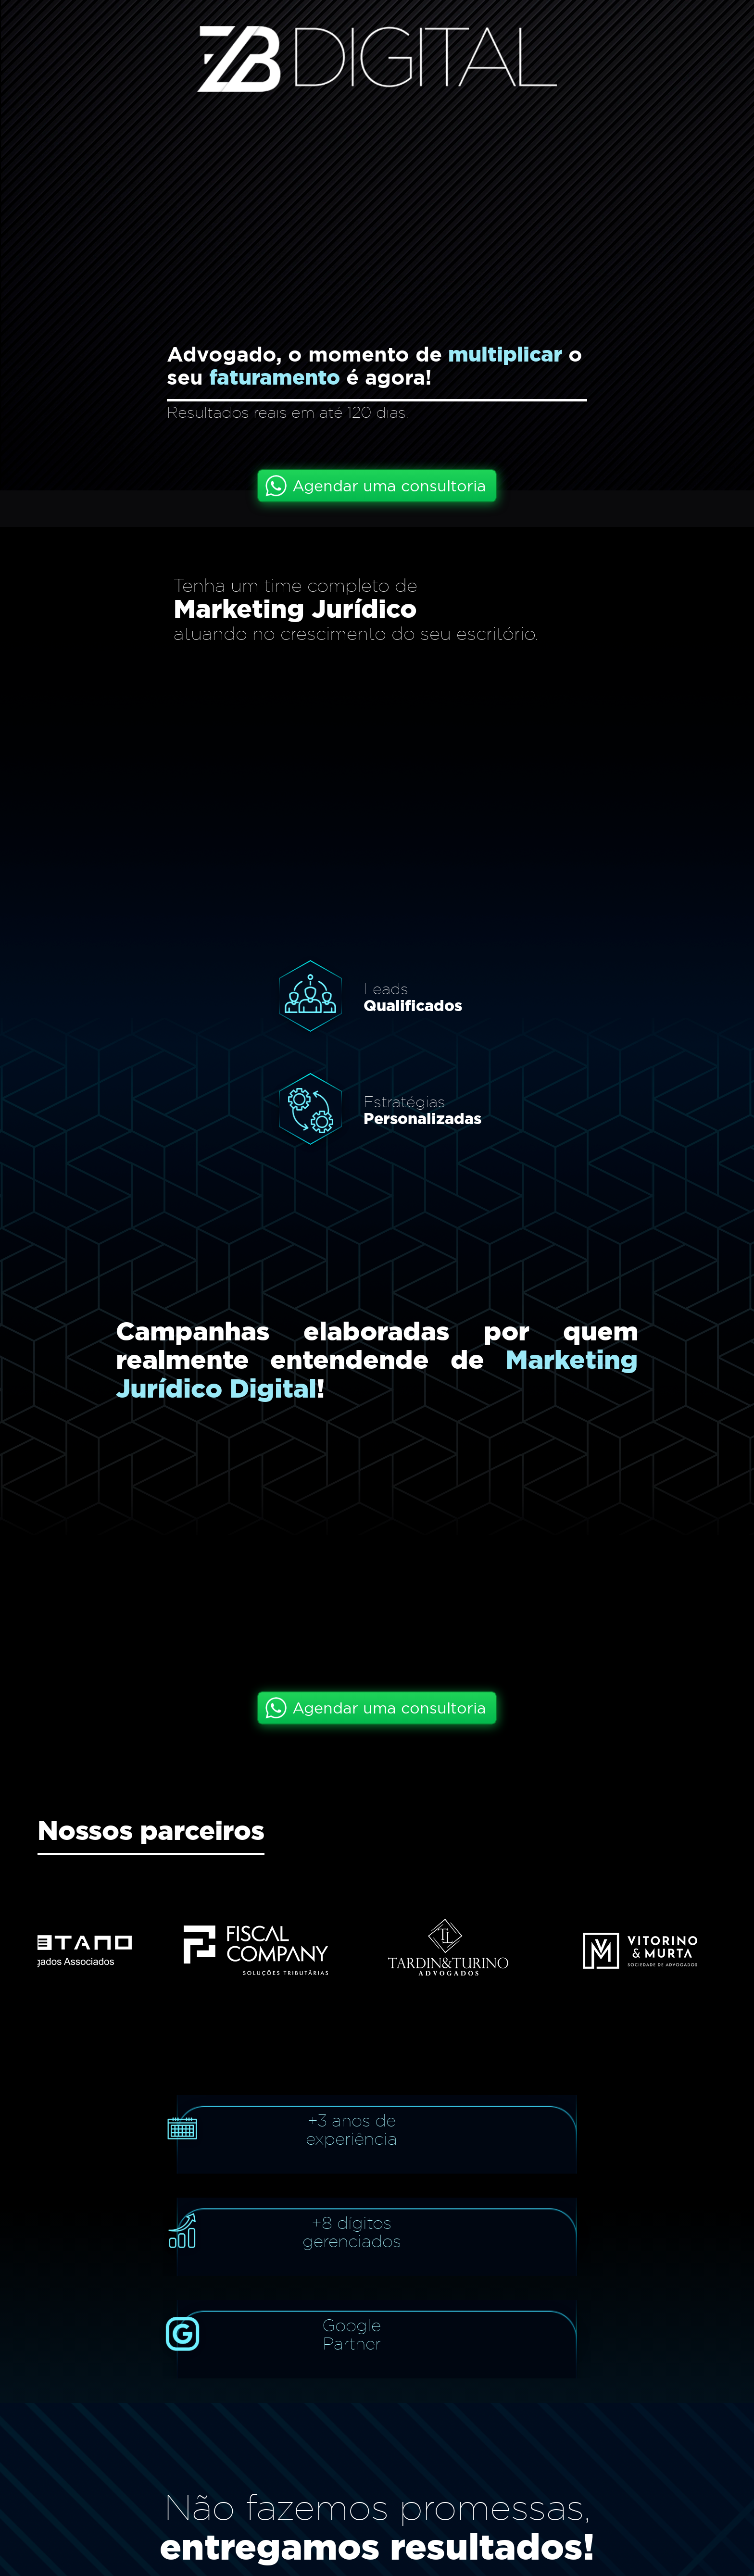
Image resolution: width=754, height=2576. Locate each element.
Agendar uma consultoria (389, 485)
